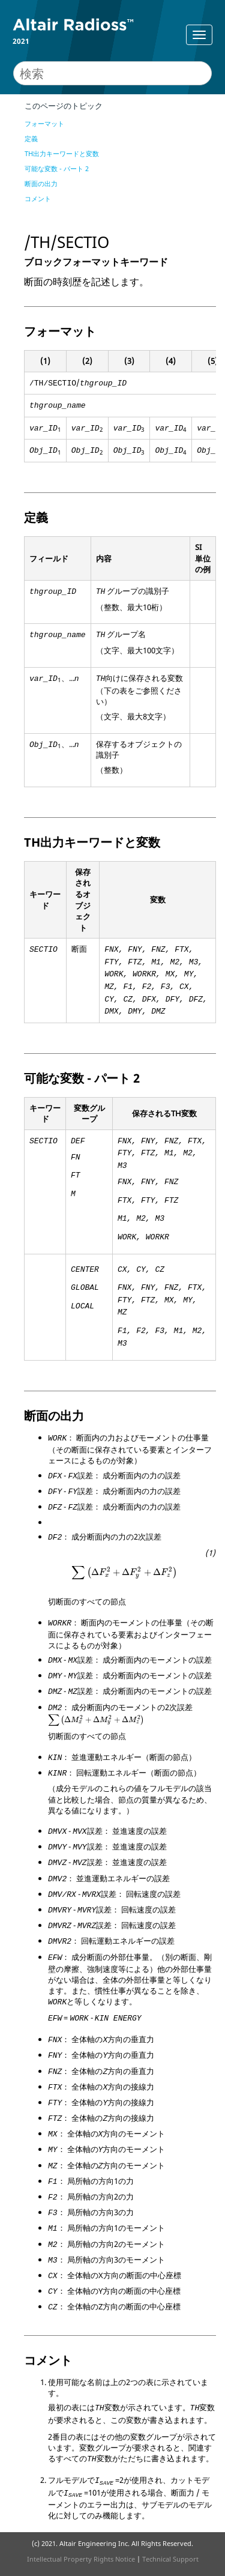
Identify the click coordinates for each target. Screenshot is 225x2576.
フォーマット (44, 123)
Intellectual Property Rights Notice (81, 2558)
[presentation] (124, 1573)
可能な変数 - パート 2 (57, 168)
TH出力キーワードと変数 (62, 153)
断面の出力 (41, 183)
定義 (31, 138)
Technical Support (170, 2558)
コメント (38, 198)
